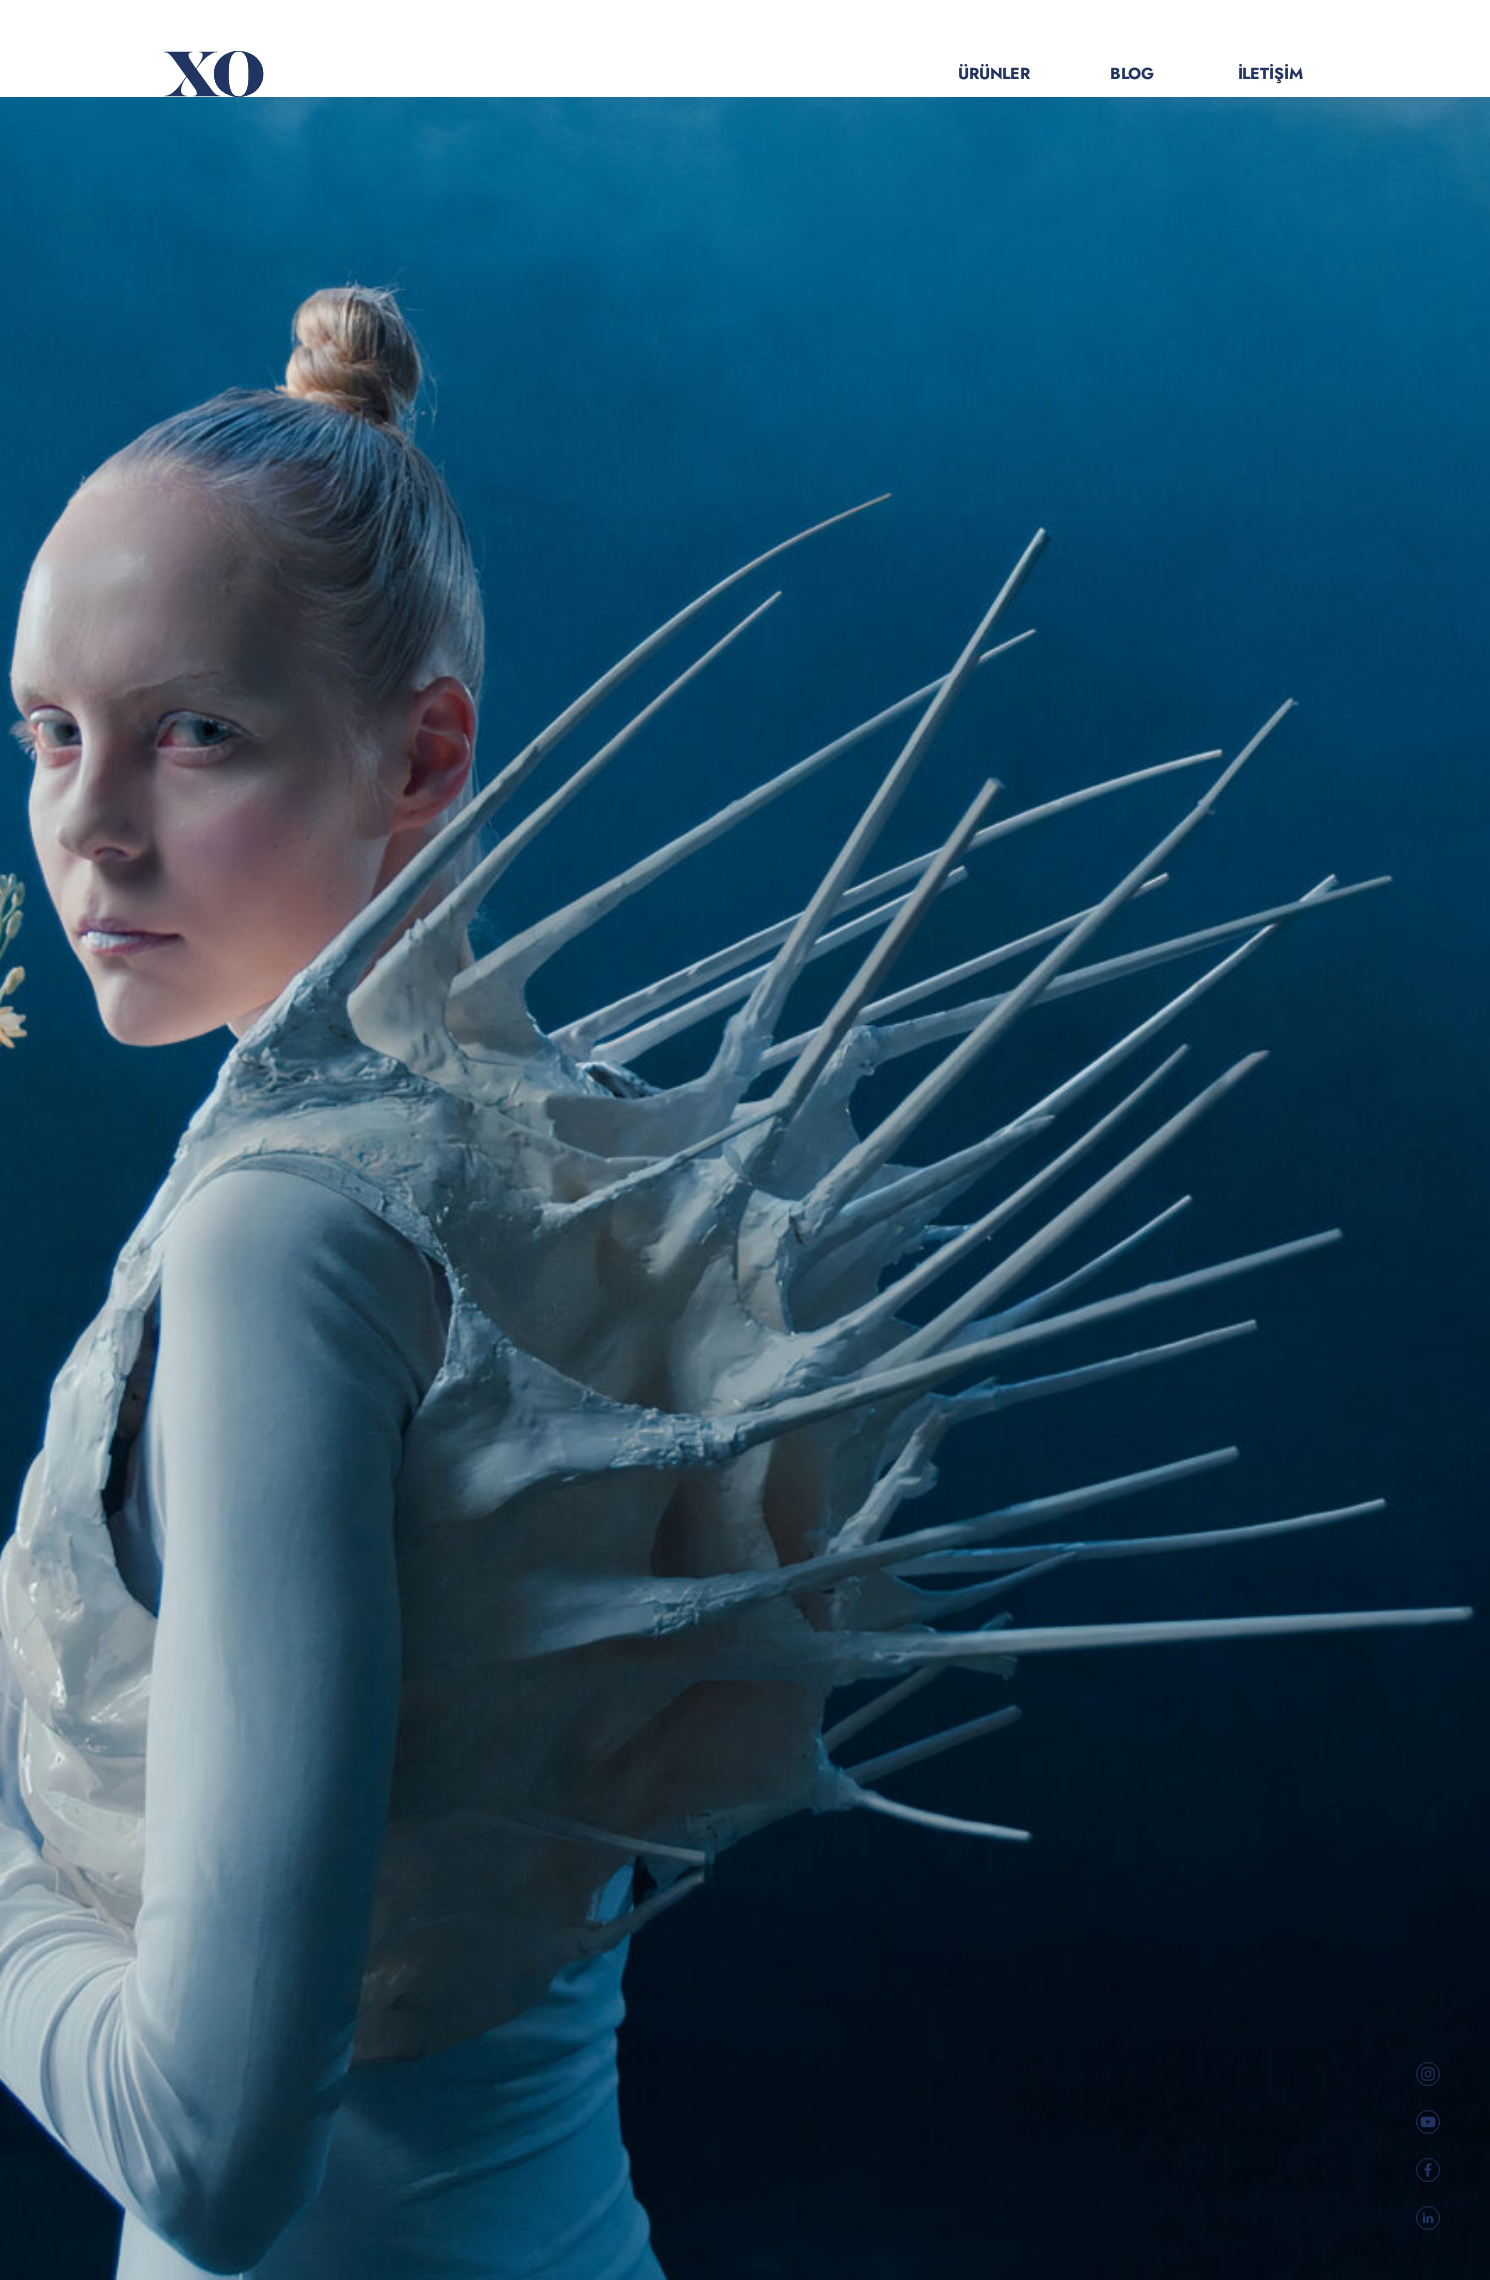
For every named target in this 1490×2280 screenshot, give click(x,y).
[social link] (1428, 2074)
